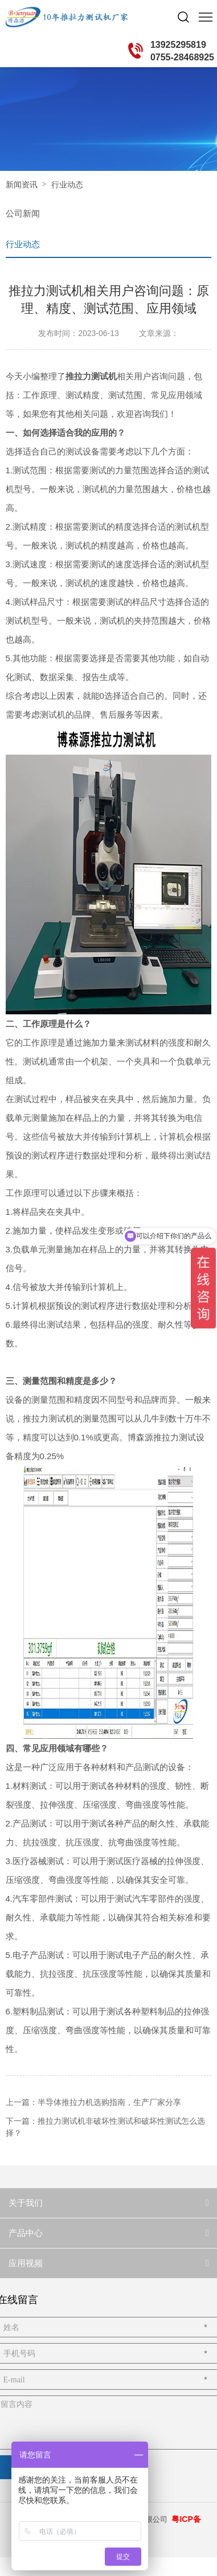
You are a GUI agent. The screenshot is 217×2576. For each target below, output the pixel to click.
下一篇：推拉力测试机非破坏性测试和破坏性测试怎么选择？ (105, 2126)
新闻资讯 (22, 184)
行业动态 (67, 184)
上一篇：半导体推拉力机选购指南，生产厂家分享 (93, 2102)
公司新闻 (23, 213)
